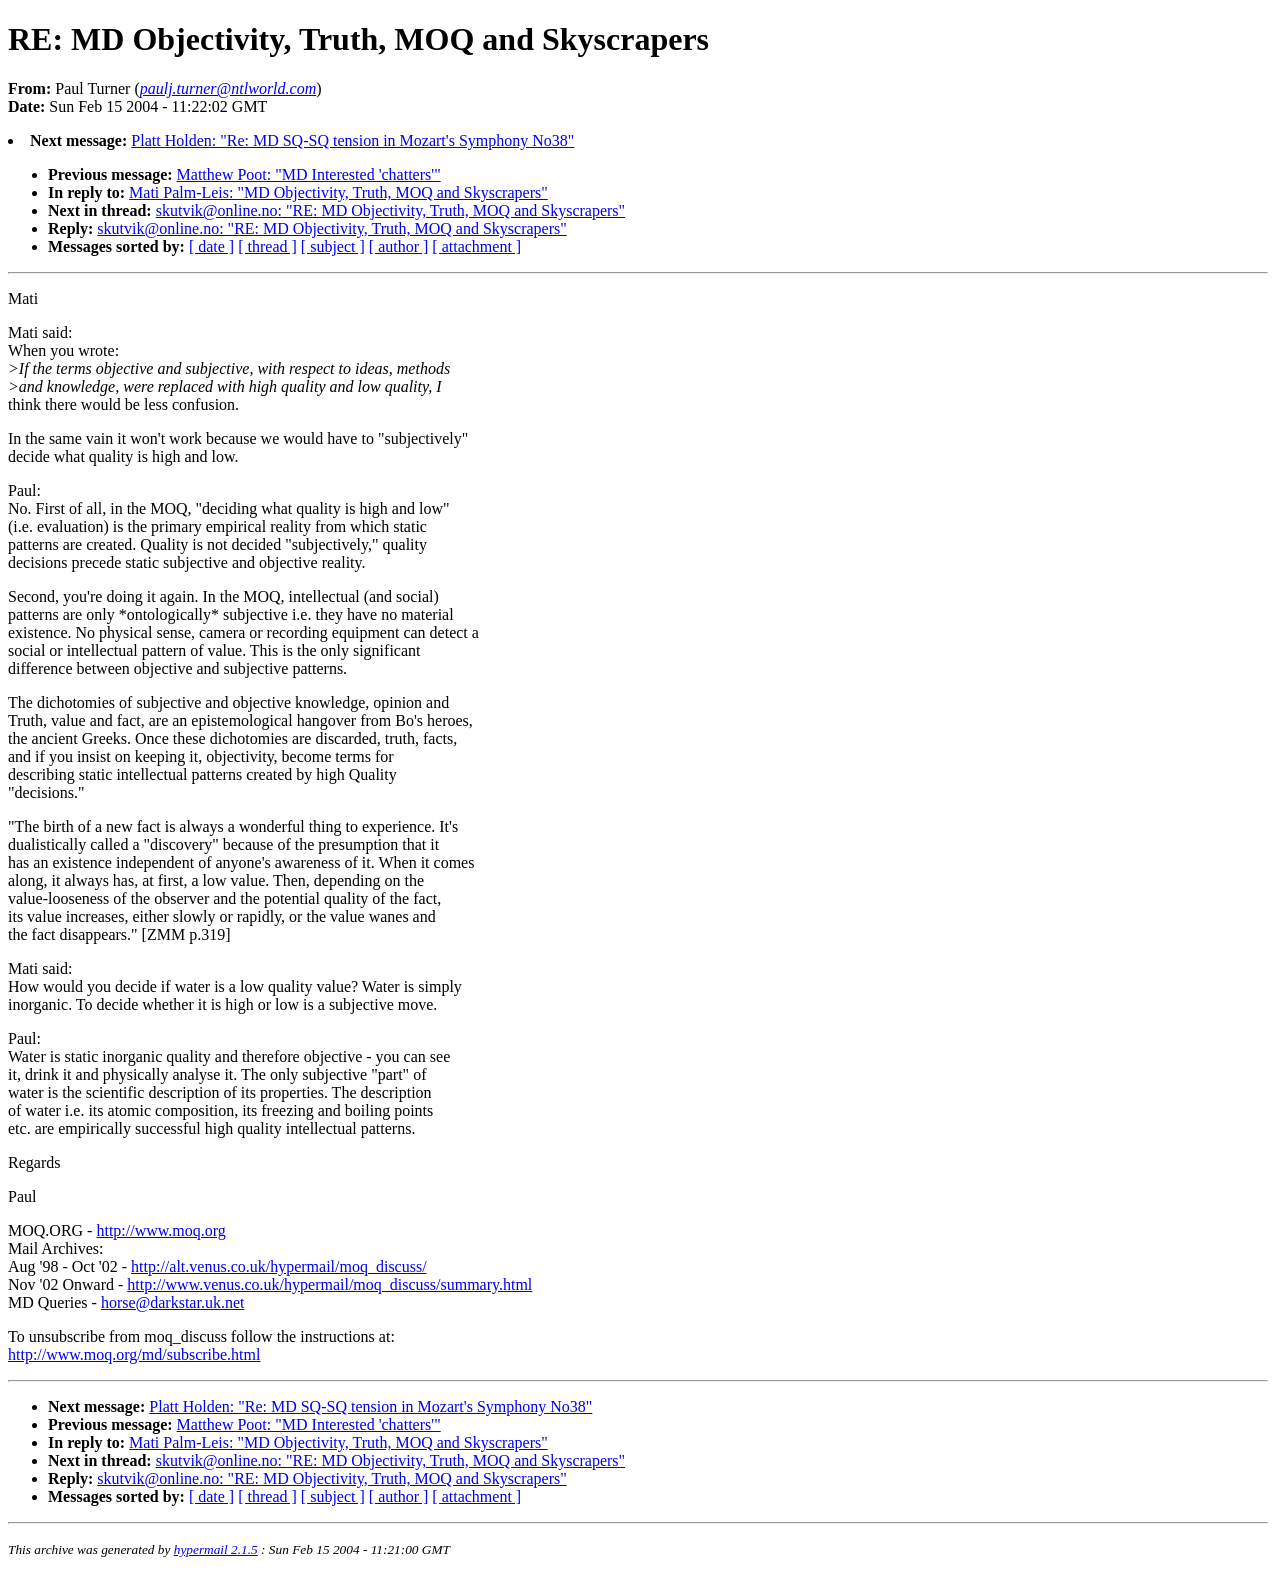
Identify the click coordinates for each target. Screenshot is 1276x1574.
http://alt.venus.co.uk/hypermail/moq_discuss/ (279, 1266)
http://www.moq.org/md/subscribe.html (134, 1354)
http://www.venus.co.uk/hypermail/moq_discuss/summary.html (329, 1284)
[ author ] (399, 246)
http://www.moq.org (160, 1230)
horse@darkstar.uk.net (173, 1302)
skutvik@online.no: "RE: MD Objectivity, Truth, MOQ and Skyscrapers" (390, 210)
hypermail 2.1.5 (216, 1549)
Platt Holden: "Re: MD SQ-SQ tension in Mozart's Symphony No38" (352, 140)
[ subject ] (333, 246)
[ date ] (211, 246)
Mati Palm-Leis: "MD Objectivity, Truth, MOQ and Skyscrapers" (338, 192)
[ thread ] (267, 246)
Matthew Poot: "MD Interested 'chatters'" (309, 174)
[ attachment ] (476, 246)
